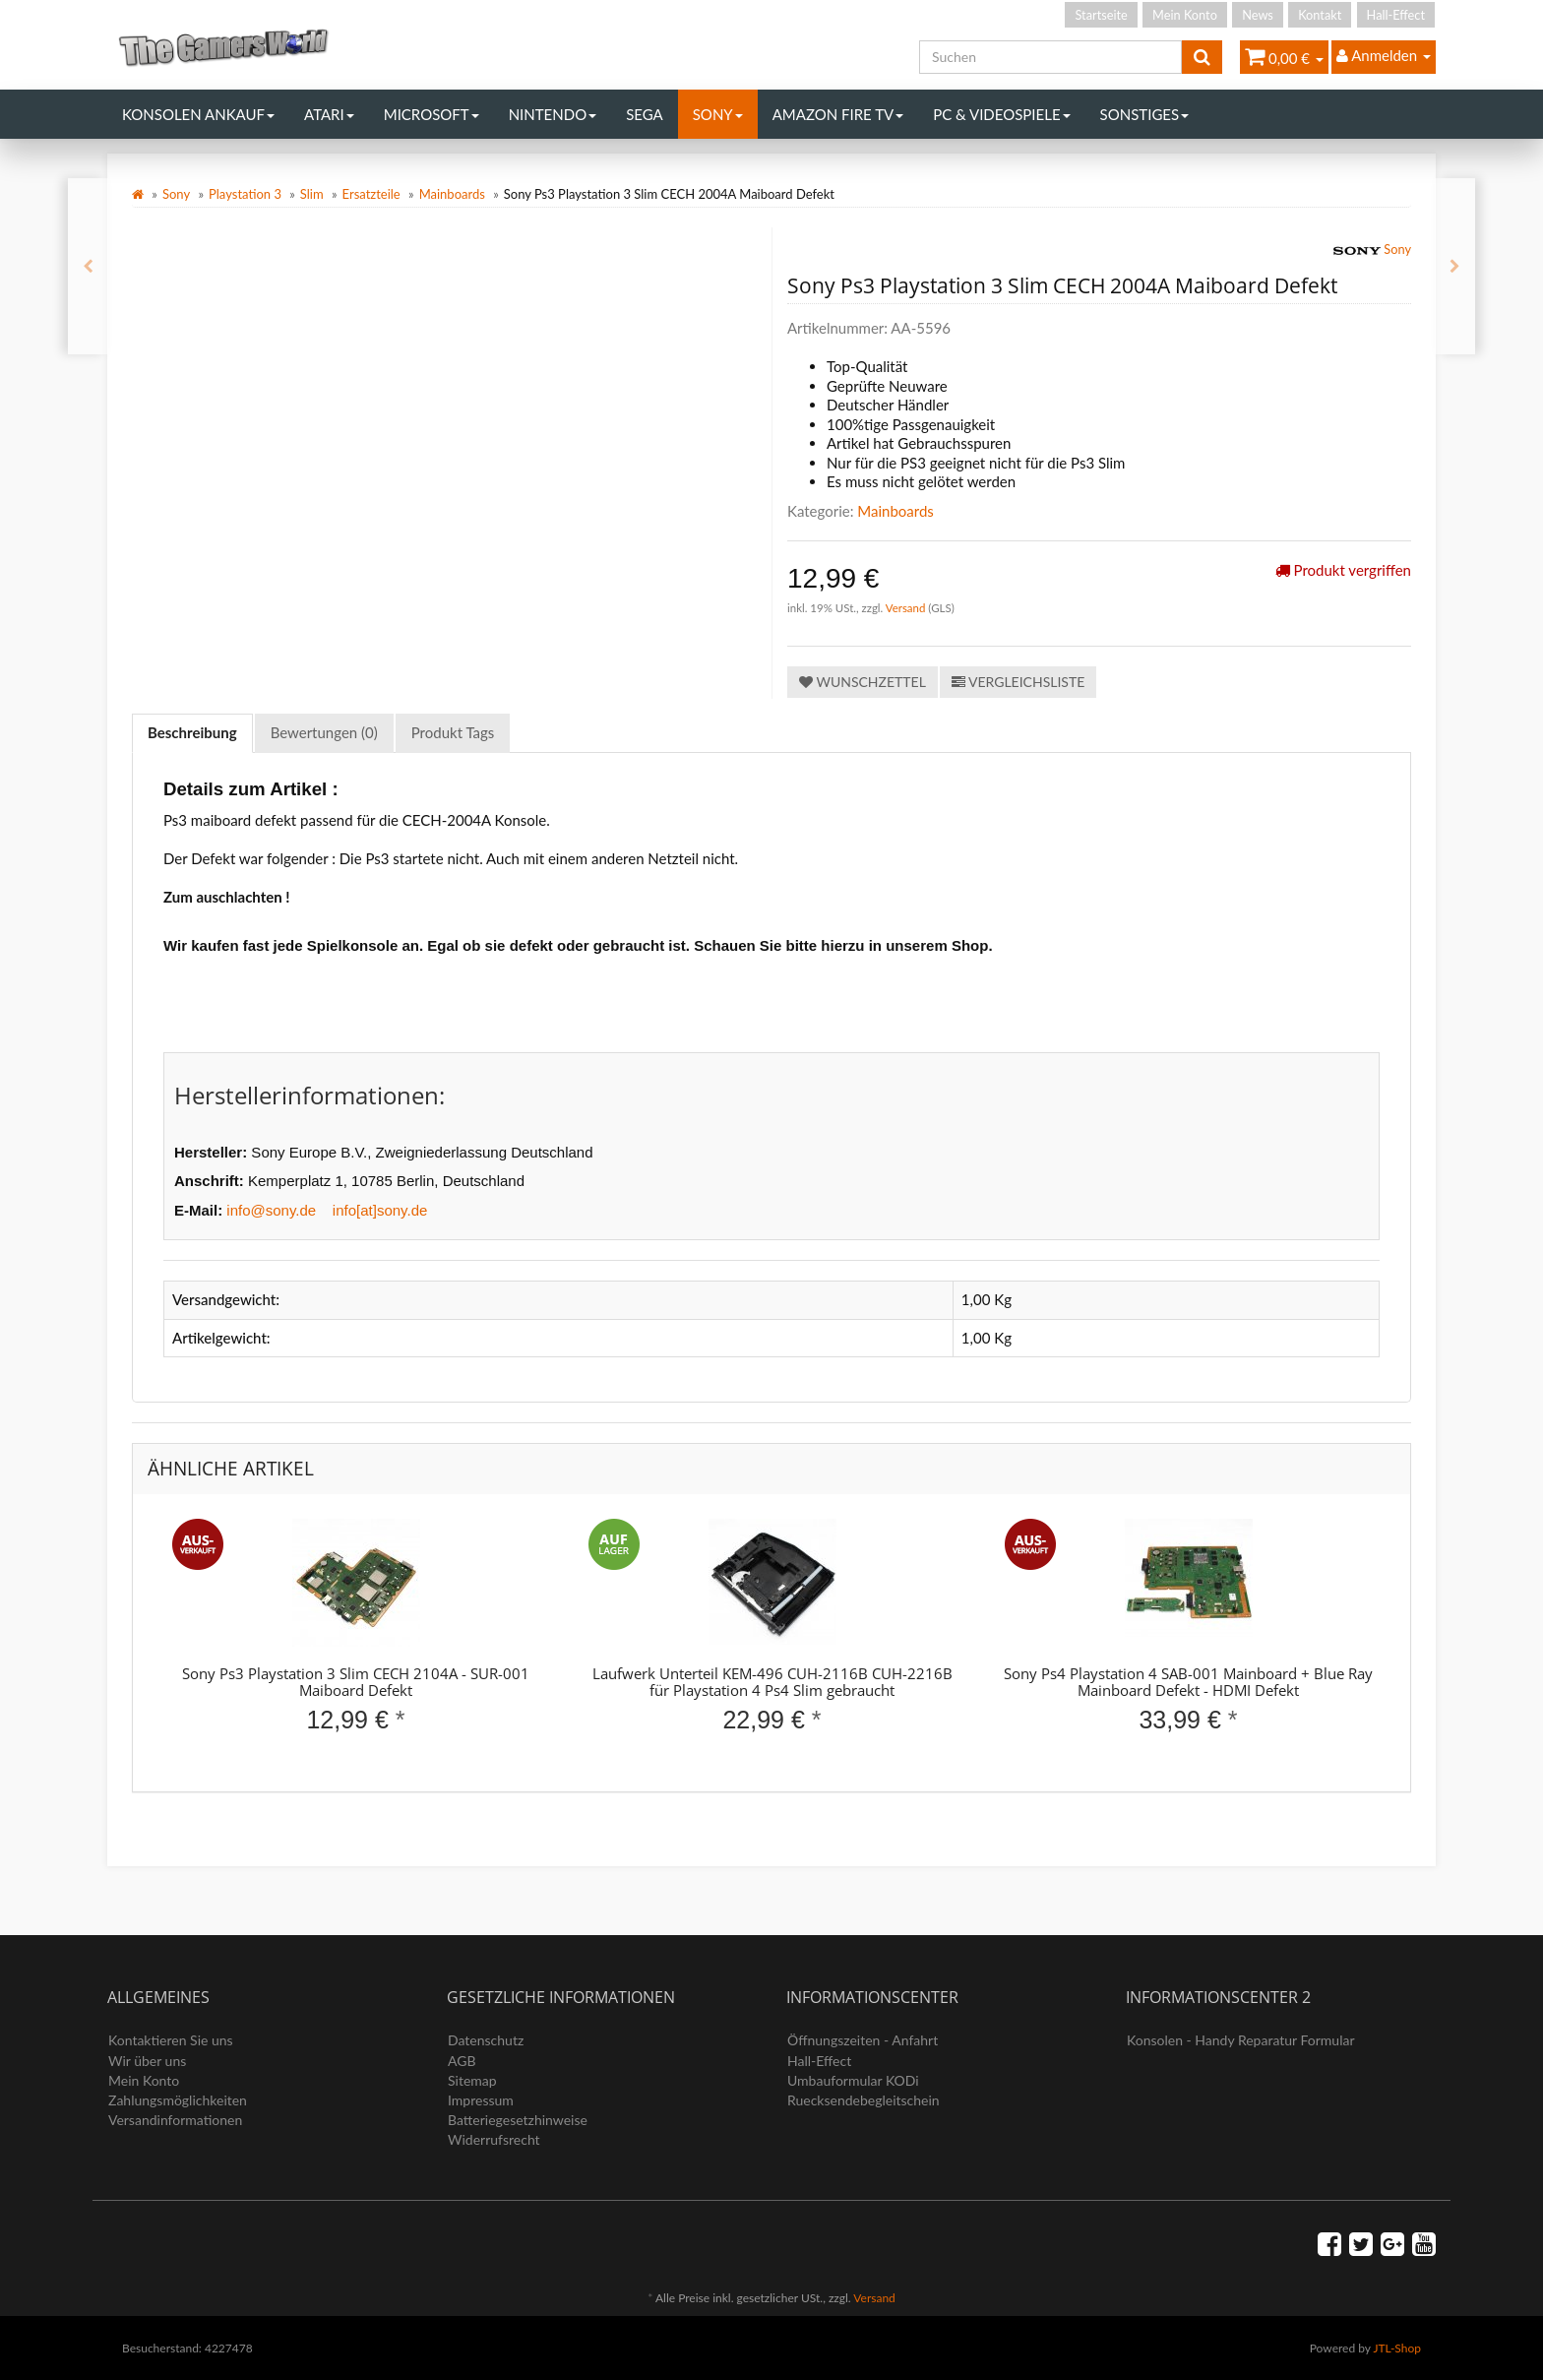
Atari (329, 114)
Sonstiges (1145, 114)
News (1257, 15)
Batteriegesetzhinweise (517, 2119)
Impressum (481, 2100)
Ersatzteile (371, 194)
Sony (718, 114)
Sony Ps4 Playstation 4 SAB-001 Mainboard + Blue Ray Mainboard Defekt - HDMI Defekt (1188, 1681)
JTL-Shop (1397, 2348)
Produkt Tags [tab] (453, 732)
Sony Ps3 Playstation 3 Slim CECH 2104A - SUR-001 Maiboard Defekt (355, 1681)
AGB (462, 2060)
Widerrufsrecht (494, 2139)
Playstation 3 (245, 194)
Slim (312, 194)
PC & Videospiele (1001, 114)
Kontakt (1319, 15)
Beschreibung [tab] (192, 732)
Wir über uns (147, 2060)
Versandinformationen (175, 2119)
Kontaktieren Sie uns (170, 2040)
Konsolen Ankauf (198, 114)
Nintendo (553, 114)
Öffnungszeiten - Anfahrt (862, 2040)
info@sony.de (271, 1210)
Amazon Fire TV (837, 114)
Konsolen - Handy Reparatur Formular (1241, 2040)
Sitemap (472, 2080)
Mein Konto (1184, 15)
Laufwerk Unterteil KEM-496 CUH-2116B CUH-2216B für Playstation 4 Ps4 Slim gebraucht (772, 1681)
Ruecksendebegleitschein (863, 2100)
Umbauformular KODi (853, 2080)
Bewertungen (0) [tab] (324, 732)
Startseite (1101, 15)
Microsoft (431, 114)
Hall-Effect (1396, 15)
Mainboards (452, 194)
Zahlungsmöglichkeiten (177, 2100)
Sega (644, 114)
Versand (907, 607)
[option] (356, 1643)
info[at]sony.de (380, 1210)
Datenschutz (486, 2040)
